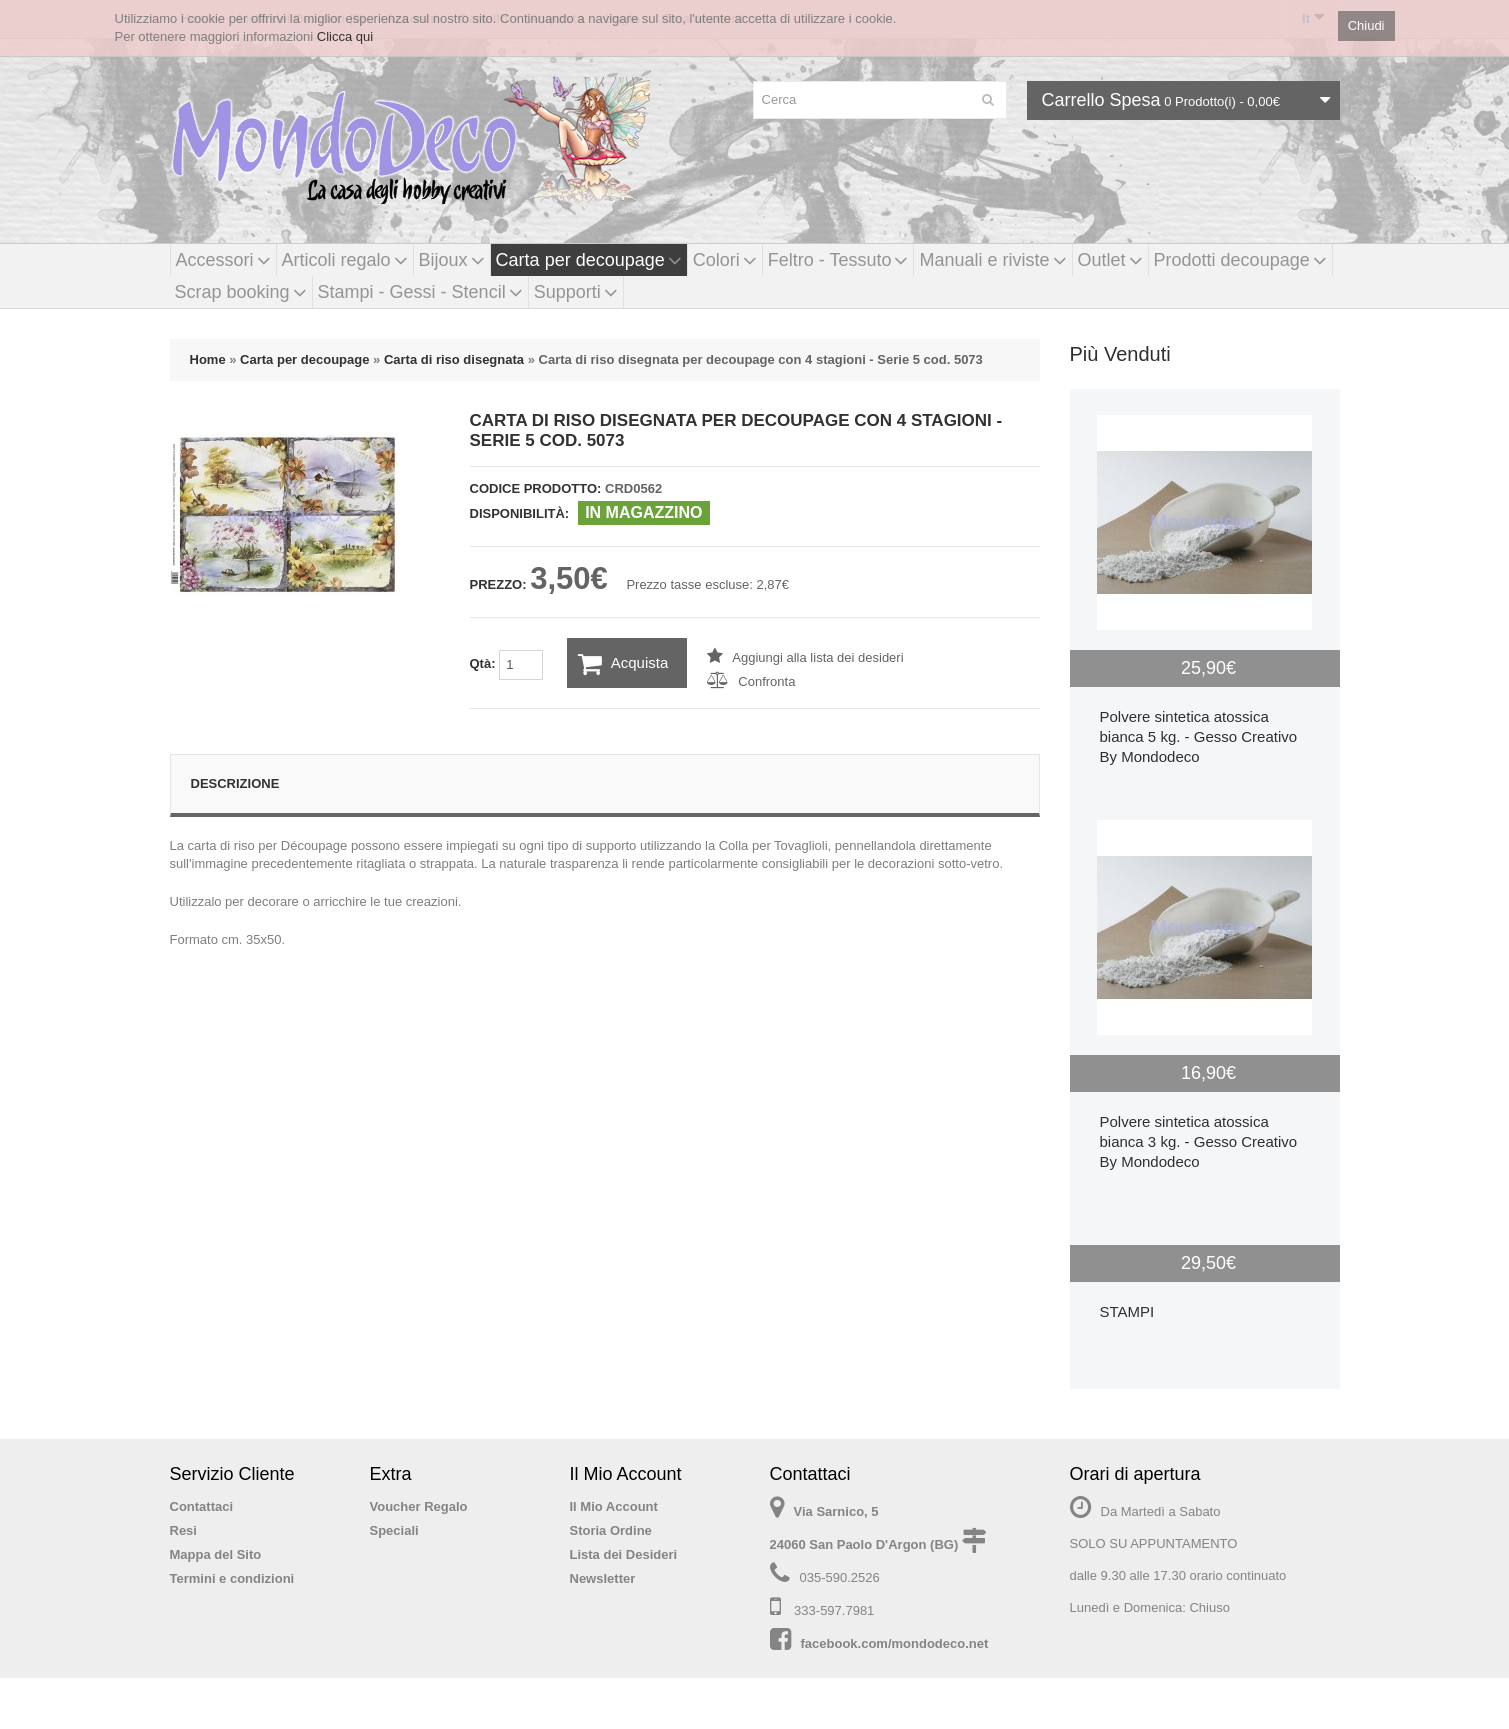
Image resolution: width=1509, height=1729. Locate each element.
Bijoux (452, 260)
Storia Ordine (611, 1530)
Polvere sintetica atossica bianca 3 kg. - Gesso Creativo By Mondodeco (1199, 1141)
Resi (183, 1530)
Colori (725, 260)
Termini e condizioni (232, 1578)
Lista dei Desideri (624, 1554)
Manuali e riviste (992, 260)
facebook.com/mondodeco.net (895, 1643)
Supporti (576, 292)
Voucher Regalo (419, 1506)
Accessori (223, 260)
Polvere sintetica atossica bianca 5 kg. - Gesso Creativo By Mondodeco (1199, 736)
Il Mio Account (614, 1506)
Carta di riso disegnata (454, 359)
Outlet (1110, 260)
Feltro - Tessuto (838, 260)
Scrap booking (241, 292)
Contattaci (202, 1506)
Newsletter (603, 1578)
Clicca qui (345, 36)
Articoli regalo (345, 260)
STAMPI (1127, 1311)
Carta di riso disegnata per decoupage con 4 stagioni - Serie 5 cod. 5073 (761, 359)
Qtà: (507, 665)
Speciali (394, 1530)
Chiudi (1366, 25)
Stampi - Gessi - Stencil (420, 292)
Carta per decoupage (589, 260)
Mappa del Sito (216, 1554)
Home (208, 359)
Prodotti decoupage (1240, 260)
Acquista (623, 664)
